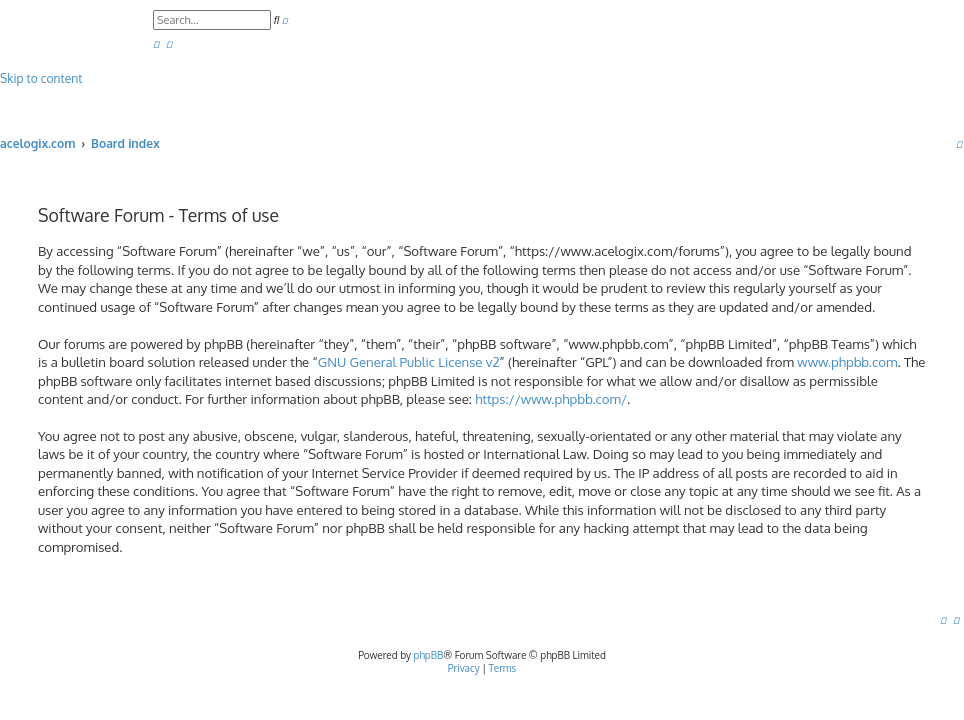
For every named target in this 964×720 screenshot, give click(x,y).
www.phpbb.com (847, 361)
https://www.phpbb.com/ (551, 398)
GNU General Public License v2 (409, 361)
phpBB (429, 655)
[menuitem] (156, 43)
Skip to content (41, 78)
